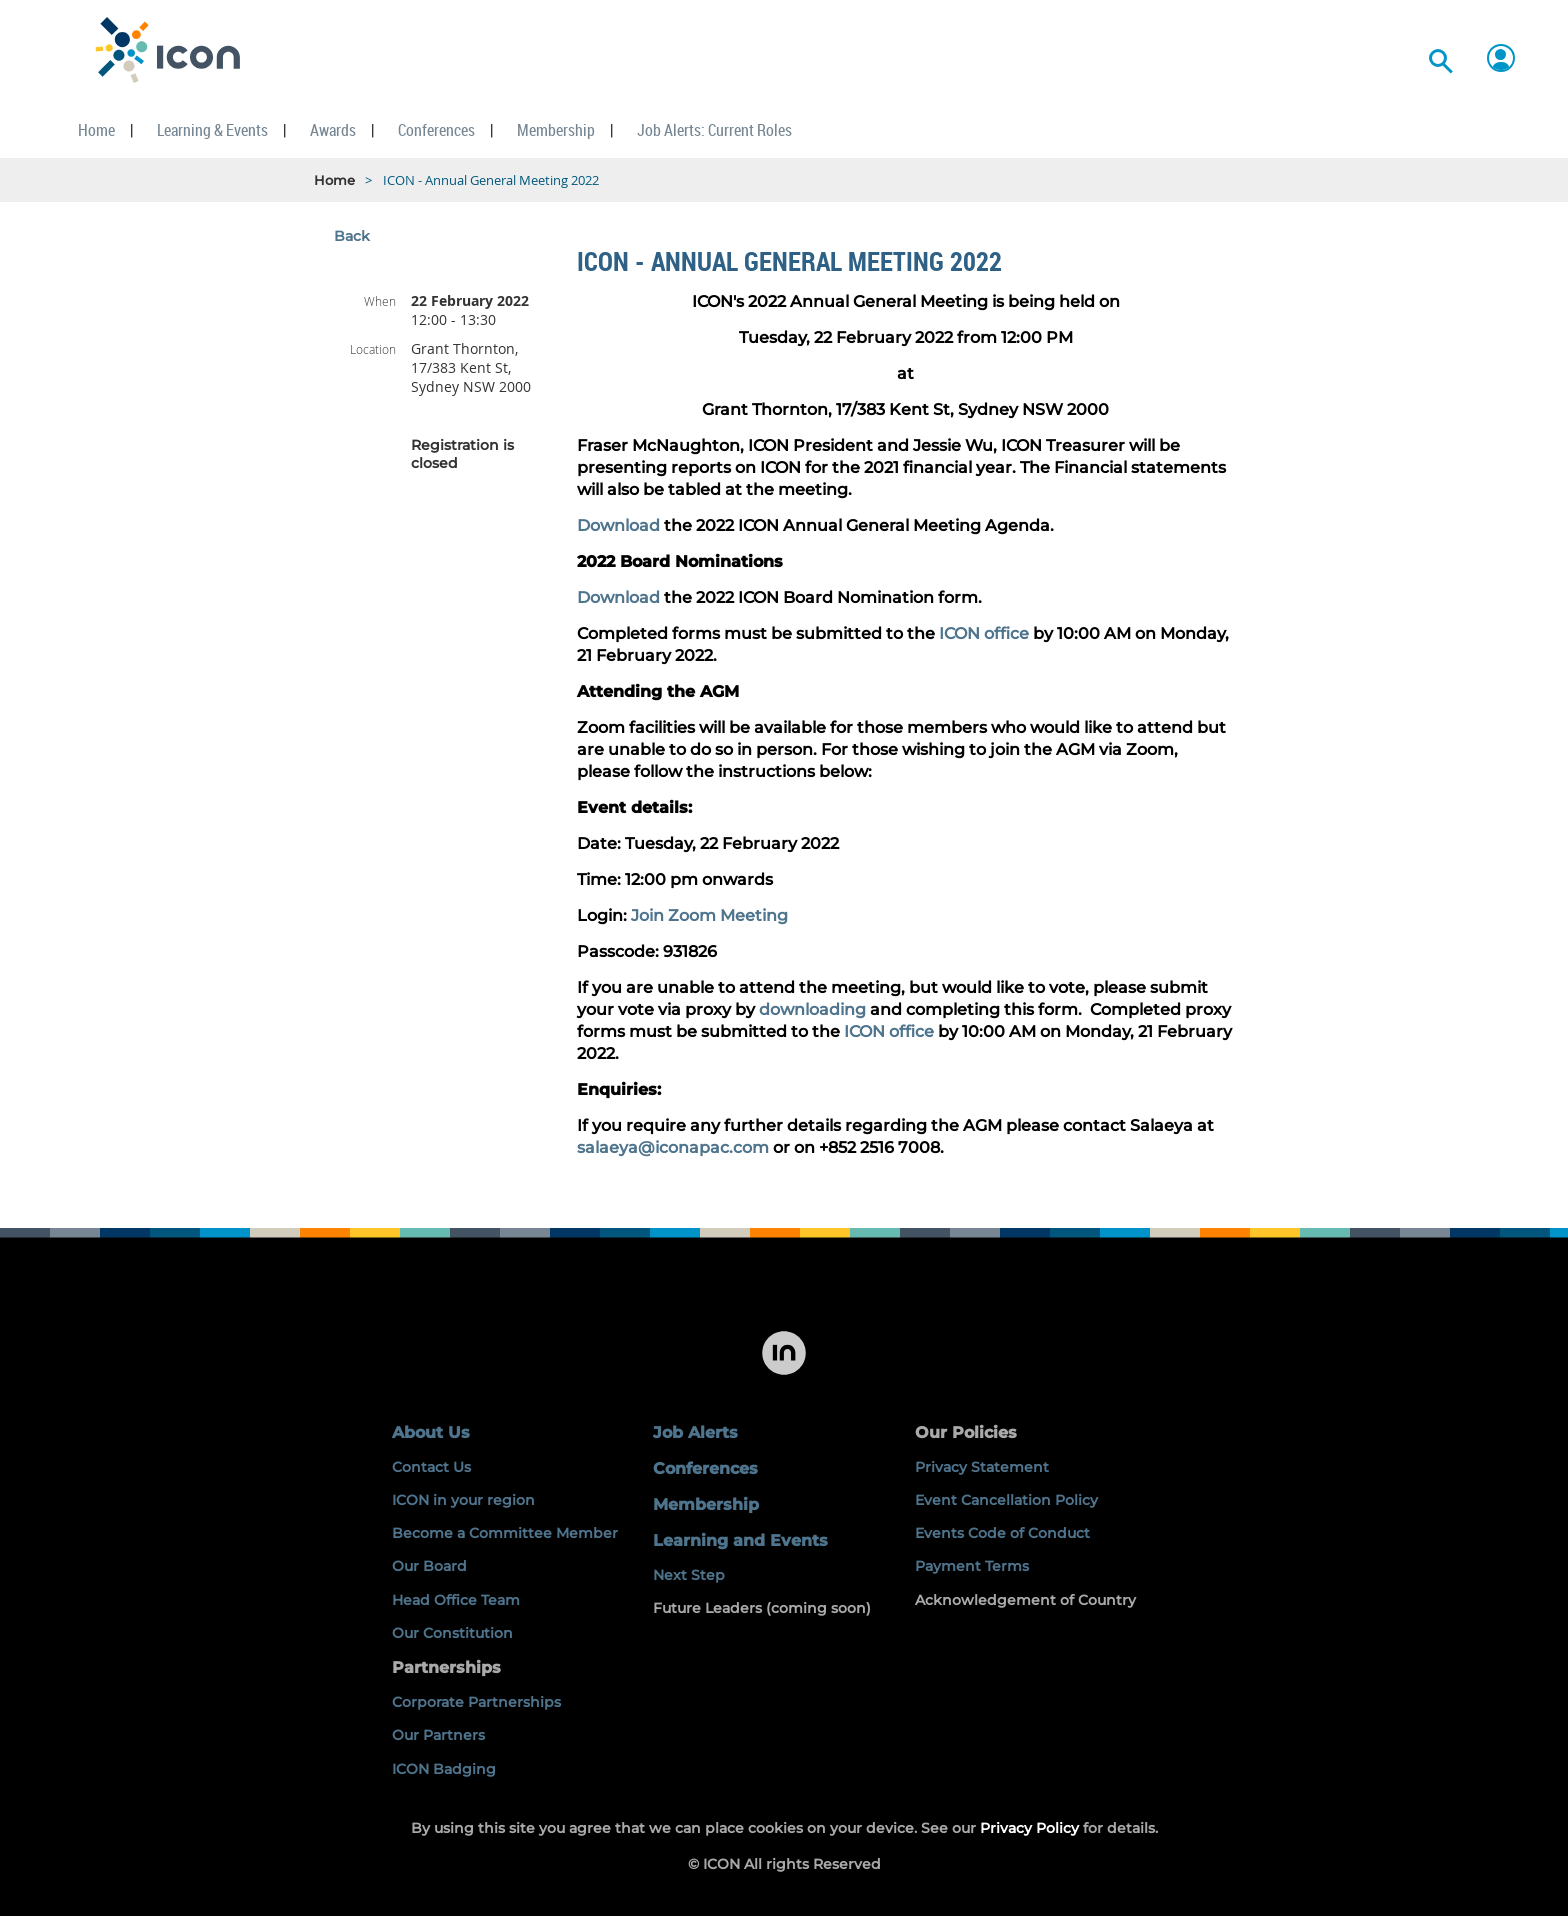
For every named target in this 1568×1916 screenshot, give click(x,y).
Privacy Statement (982, 1467)
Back (352, 236)
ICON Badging (444, 1769)
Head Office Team (456, 1600)
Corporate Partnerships (476, 1702)
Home (334, 180)
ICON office (984, 633)
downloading (812, 1009)
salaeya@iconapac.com (673, 1147)
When (380, 301)
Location (373, 349)
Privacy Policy (1029, 1828)
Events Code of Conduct (1002, 1533)
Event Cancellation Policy (1006, 1500)
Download (618, 525)
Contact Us (431, 1467)
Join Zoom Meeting (709, 915)
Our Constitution (452, 1633)
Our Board (429, 1566)
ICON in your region (463, 1500)
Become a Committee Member (505, 1533)
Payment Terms (972, 1566)
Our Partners (438, 1735)
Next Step (689, 1575)
